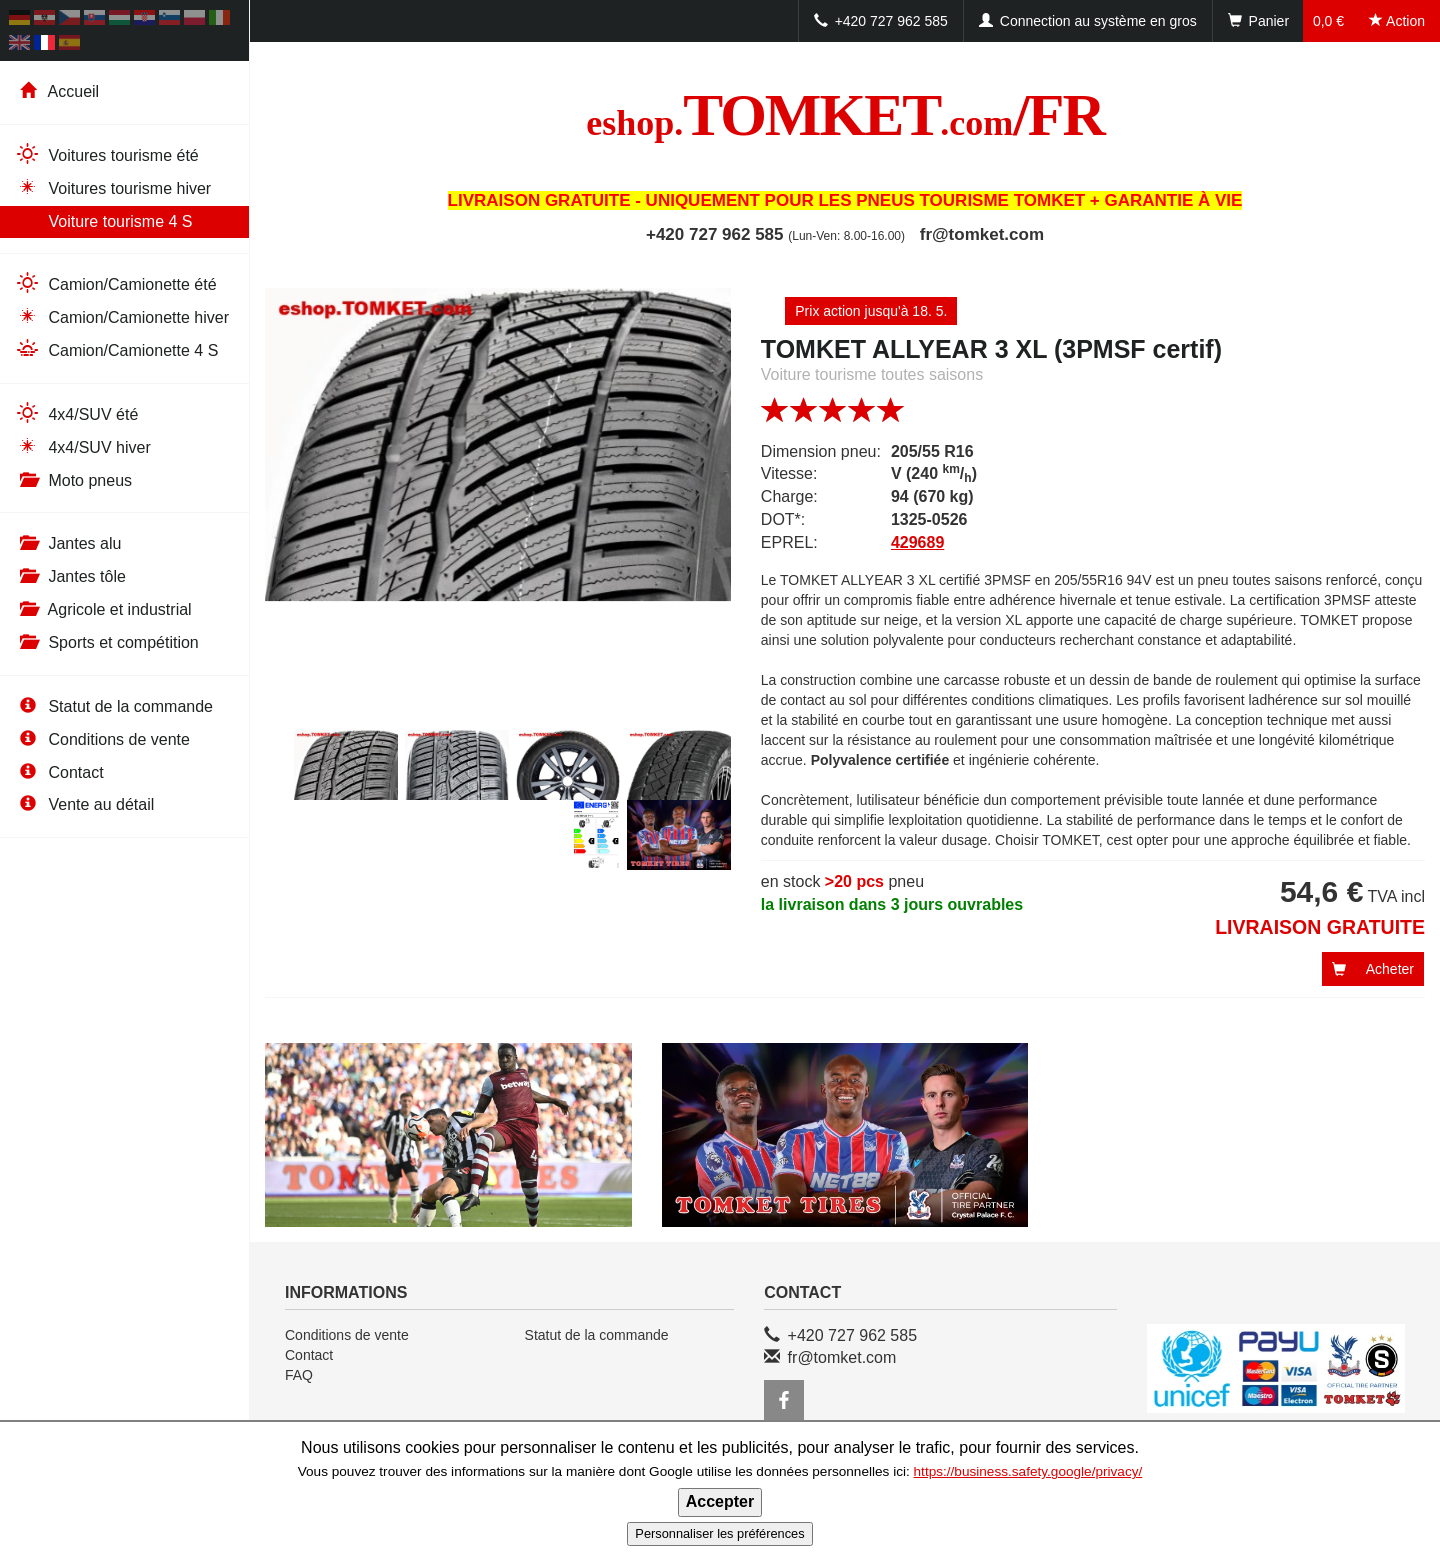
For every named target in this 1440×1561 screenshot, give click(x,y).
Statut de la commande (114, 706)
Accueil (57, 91)
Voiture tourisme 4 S (104, 220)
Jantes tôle (70, 576)
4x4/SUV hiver (83, 446)
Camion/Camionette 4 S (116, 349)
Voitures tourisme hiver (113, 187)
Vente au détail (84, 804)
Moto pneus (73, 480)
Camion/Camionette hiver (122, 316)
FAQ (299, 1375)
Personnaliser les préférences (719, 1533)
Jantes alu (68, 543)
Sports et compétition (107, 642)
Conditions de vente (102, 739)
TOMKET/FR (845, 115)
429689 (917, 542)
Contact (59, 772)
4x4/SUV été (76, 413)
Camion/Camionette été (116, 283)
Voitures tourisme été (107, 154)
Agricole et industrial (103, 609)
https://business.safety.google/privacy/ (1028, 1471)
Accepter (720, 1501)
